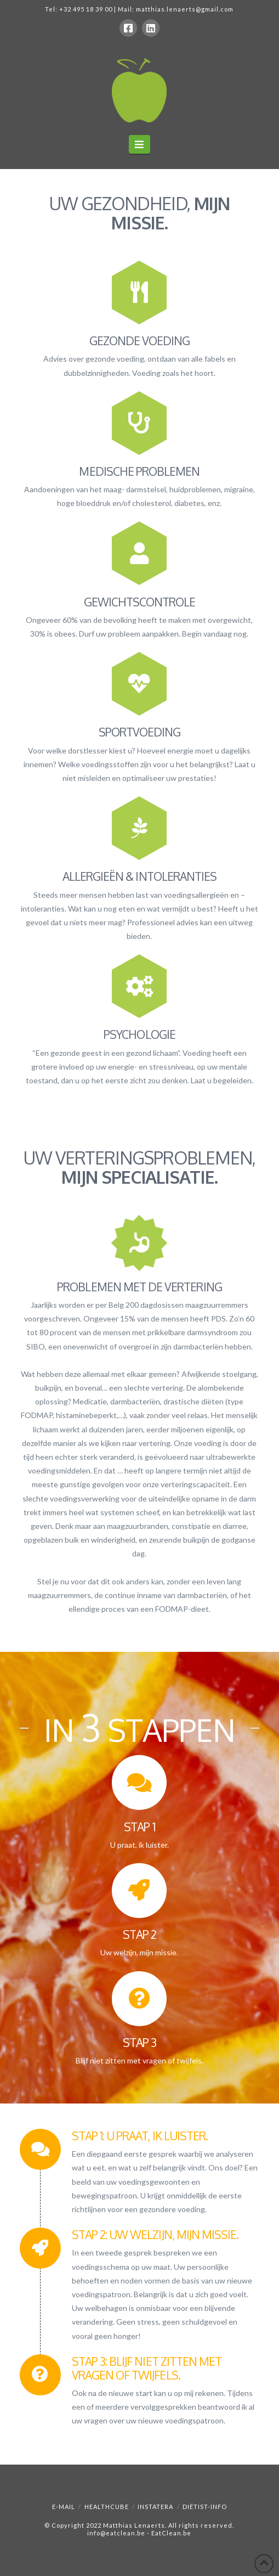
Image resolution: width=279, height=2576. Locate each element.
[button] (139, 144)
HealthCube (106, 2506)
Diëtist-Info (205, 2506)
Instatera (155, 2506)
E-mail (63, 2506)
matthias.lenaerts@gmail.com (185, 9)
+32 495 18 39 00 (85, 9)
